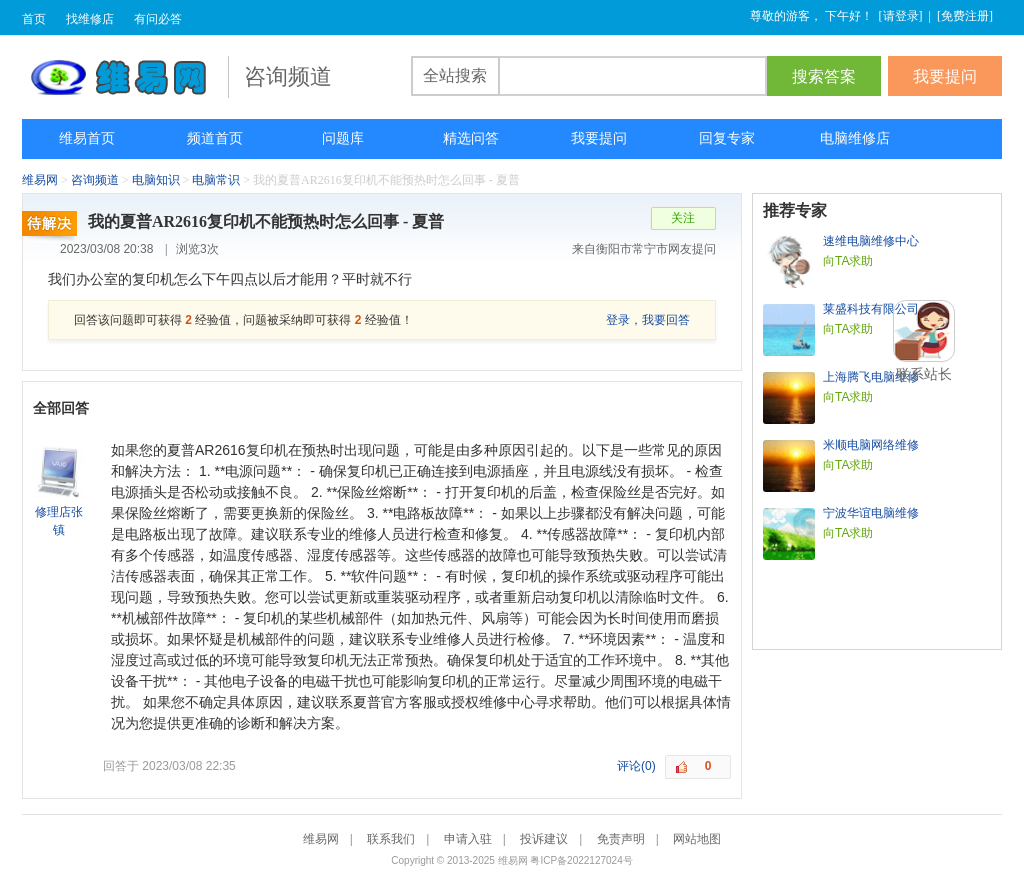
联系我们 (391, 839)
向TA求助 (848, 261)
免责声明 (621, 839)
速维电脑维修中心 (871, 241)
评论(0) (636, 766)
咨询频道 (95, 180)
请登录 (901, 16)
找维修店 (90, 19)
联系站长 (924, 374)
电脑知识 (156, 180)
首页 (34, 19)
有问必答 (158, 19)
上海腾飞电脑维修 (871, 377)
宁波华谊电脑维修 (871, 513)
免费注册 (965, 16)
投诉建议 (544, 839)
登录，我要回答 (648, 320)
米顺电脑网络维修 (871, 445)
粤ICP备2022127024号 (581, 860)
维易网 (125, 77)
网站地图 (697, 839)
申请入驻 (468, 839)
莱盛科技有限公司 (871, 309)
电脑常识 (216, 180)
